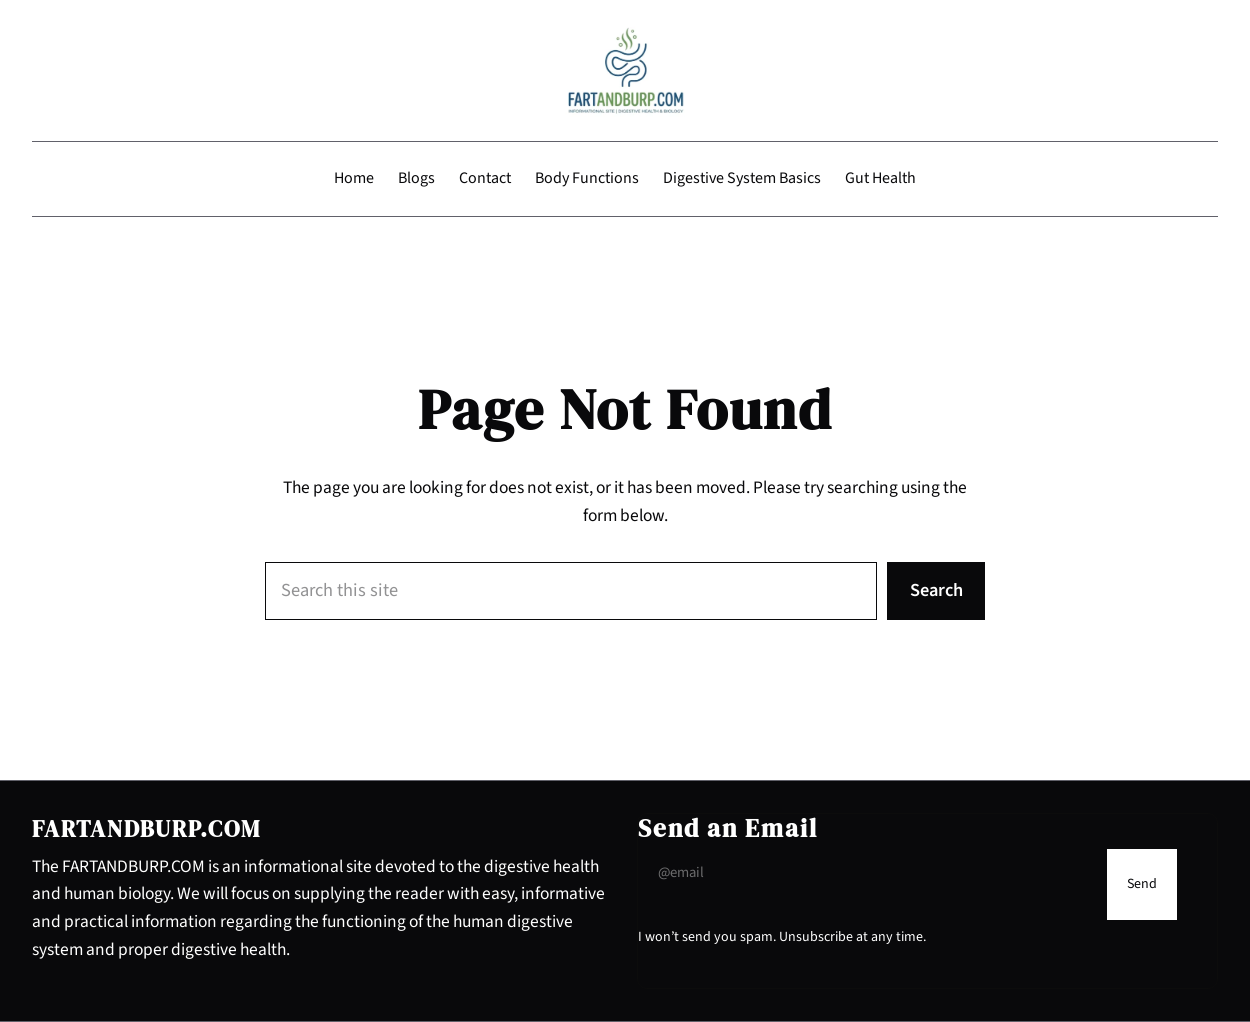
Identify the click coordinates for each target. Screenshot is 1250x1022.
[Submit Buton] (1142, 885)
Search (936, 590)
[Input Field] (867, 873)
